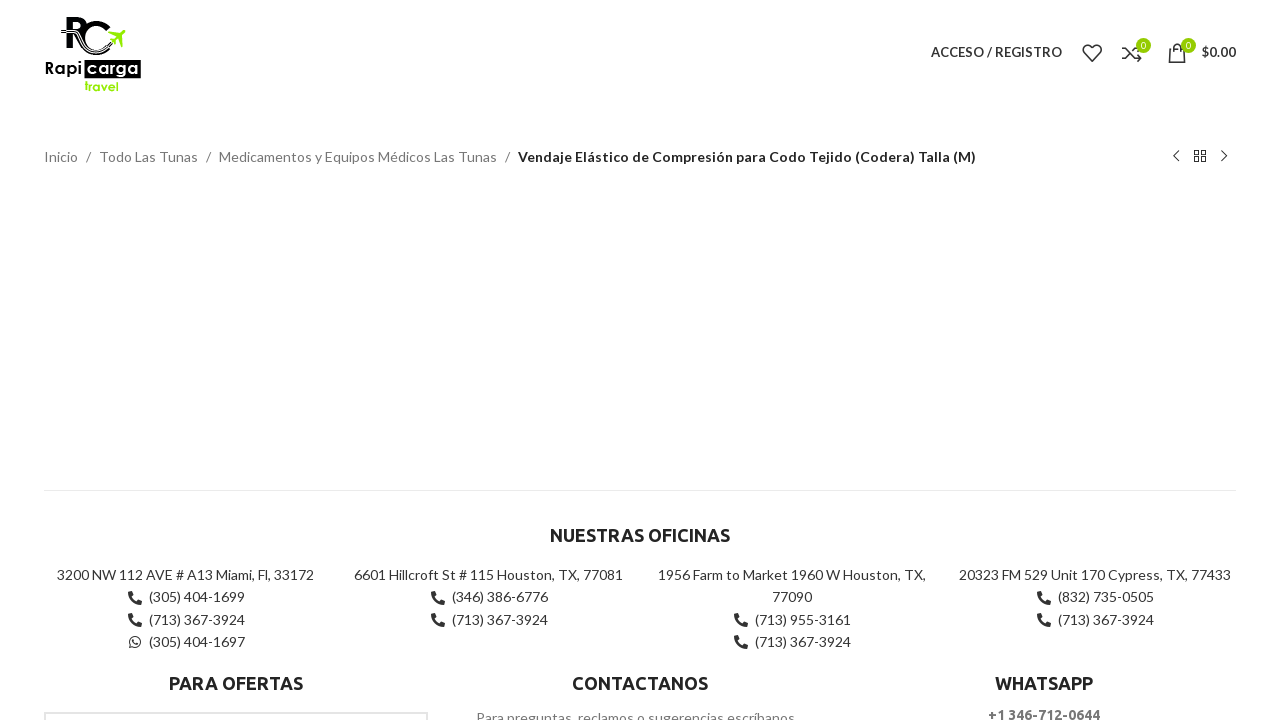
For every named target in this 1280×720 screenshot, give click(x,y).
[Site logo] (92, 50)
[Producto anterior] (1176, 157)
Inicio (61, 156)
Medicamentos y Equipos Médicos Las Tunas (358, 156)
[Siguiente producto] (1224, 157)
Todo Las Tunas (148, 156)
